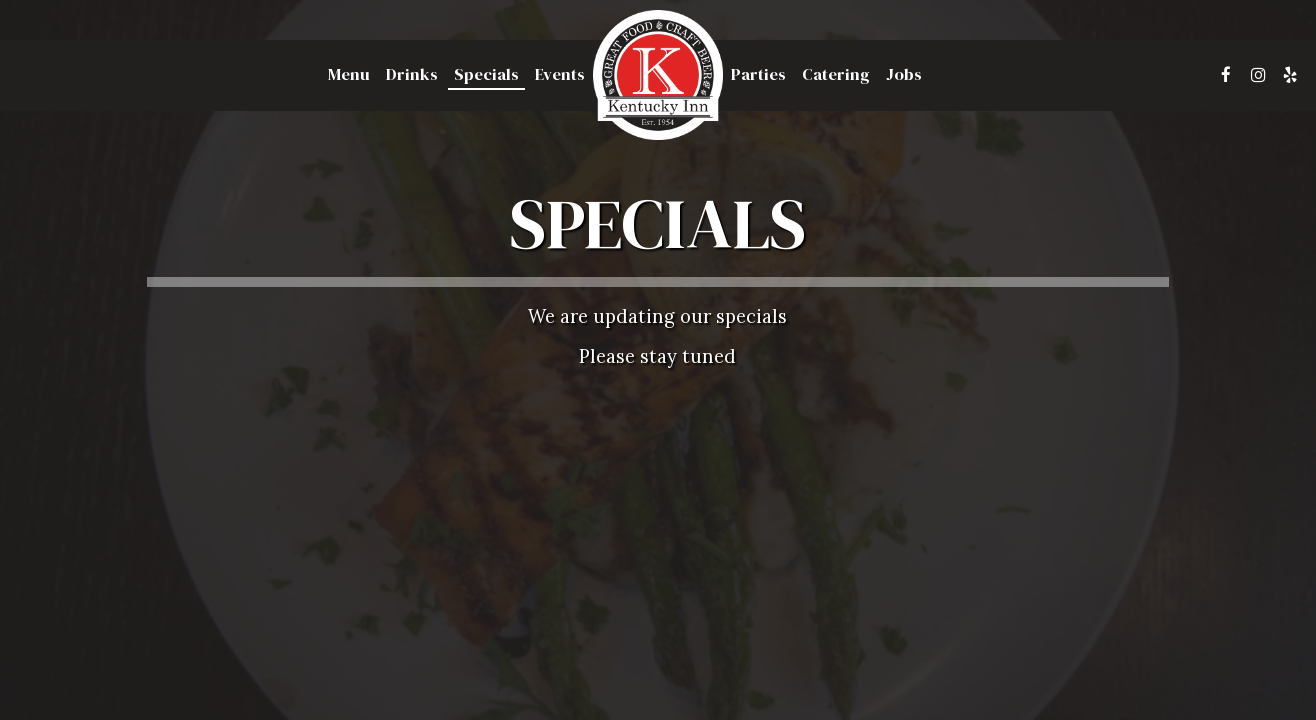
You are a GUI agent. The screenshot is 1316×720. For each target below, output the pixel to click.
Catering (836, 75)
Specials (486, 75)
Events (560, 75)
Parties (758, 75)
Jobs (904, 75)
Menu (349, 75)
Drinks (412, 75)
